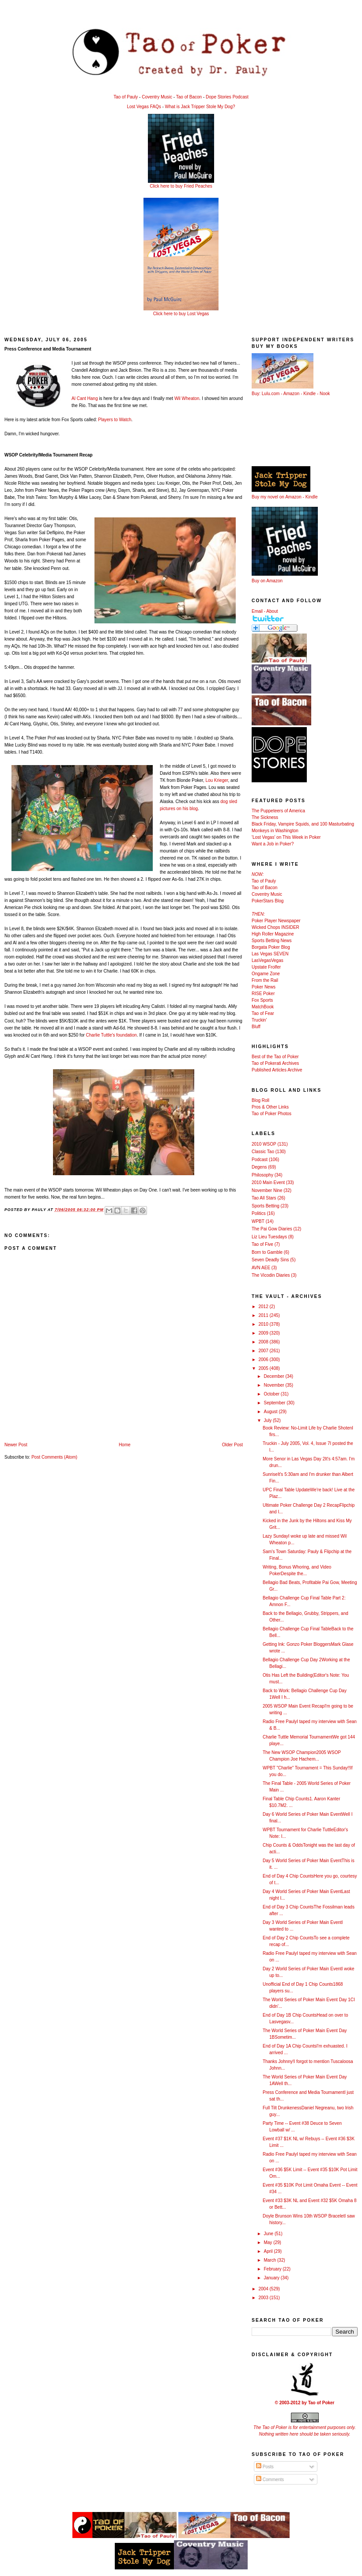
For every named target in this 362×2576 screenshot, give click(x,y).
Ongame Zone (266, 973)
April (269, 2251)
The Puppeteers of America (278, 810)
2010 (263, 1324)
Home (125, 1444)
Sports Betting (265, 1205)
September (275, 1402)
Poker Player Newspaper (276, 920)
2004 (263, 2288)
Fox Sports (262, 1000)
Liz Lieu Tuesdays (269, 1236)
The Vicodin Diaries (271, 1275)
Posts (265, 2466)
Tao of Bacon (189, 96)
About (272, 611)
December (274, 1376)
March (270, 2260)
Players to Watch (114, 419)
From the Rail (265, 980)
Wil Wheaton (187, 398)
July (268, 1420)
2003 (263, 2297)
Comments (270, 2479)
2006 (263, 1359)
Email (257, 611)
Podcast (260, 1159)
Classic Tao (263, 1151)
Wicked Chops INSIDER (275, 927)
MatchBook (263, 1006)
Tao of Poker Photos (271, 1113)
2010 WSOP (264, 1144)
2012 (263, 1306)
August (271, 1411)
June (269, 2233)
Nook (325, 393)
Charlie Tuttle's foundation (111, 1035)
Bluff (256, 1026)
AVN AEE (261, 1267)
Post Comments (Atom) (54, 1457)
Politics (259, 1213)
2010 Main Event (268, 1182)
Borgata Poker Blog (271, 947)
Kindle (309, 393)
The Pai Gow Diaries (272, 1228)
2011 (263, 1315)
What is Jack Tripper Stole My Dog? (200, 106)
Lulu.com (271, 393)
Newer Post (15, 1444)
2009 (263, 1333)
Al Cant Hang (85, 398)
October (272, 1394)
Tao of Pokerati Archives (275, 1063)
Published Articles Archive (277, 1069)
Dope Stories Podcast (227, 96)
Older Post (232, 1444)
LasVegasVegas (267, 960)
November (274, 1385)
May (268, 2242)
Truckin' (259, 1020)
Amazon (291, 393)
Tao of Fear (263, 1013)
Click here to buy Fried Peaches (181, 186)
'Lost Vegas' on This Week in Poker (286, 837)
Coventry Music (157, 96)
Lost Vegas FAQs (144, 106)
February (273, 2269)
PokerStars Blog (267, 900)
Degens (259, 1167)
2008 (263, 1341)
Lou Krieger (216, 780)
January (272, 2277)
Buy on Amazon (267, 580)
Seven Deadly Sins (270, 1259)
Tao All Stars (264, 1198)
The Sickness (265, 817)
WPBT (258, 1221)
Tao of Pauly (125, 96)
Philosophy (262, 1175)
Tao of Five (262, 1244)
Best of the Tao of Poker (275, 1056)
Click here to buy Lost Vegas (181, 313)
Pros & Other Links (270, 1107)
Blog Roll (260, 1100)
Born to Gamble (267, 1252)
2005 (263, 1368)
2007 (263, 1350)
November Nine (267, 1190)
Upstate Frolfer (266, 967)
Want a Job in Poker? (273, 843)
